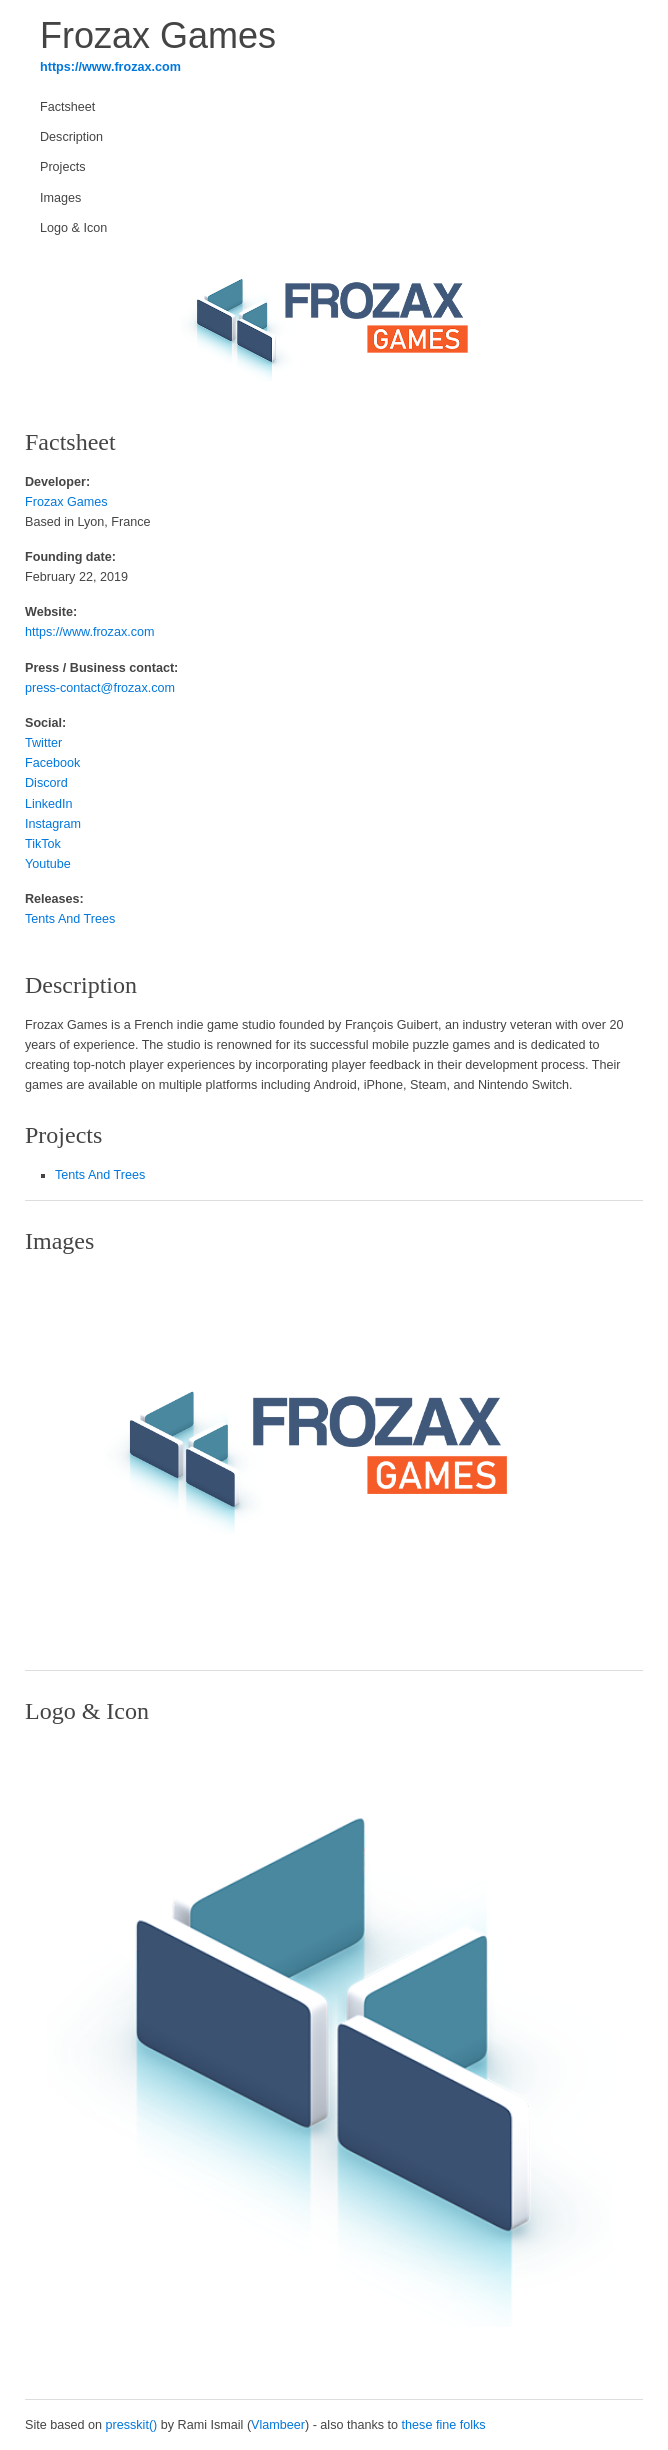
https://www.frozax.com (110, 67)
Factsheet (67, 107)
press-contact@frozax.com (100, 688)
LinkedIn (49, 804)
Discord (46, 783)
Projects (63, 167)
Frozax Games (66, 502)
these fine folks (444, 2425)
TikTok (43, 844)
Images (60, 198)
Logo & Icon (73, 228)
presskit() (132, 2425)
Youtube (48, 864)
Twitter (43, 743)
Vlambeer (278, 2425)
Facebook (52, 763)
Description (71, 137)
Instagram (53, 824)
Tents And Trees (70, 919)
